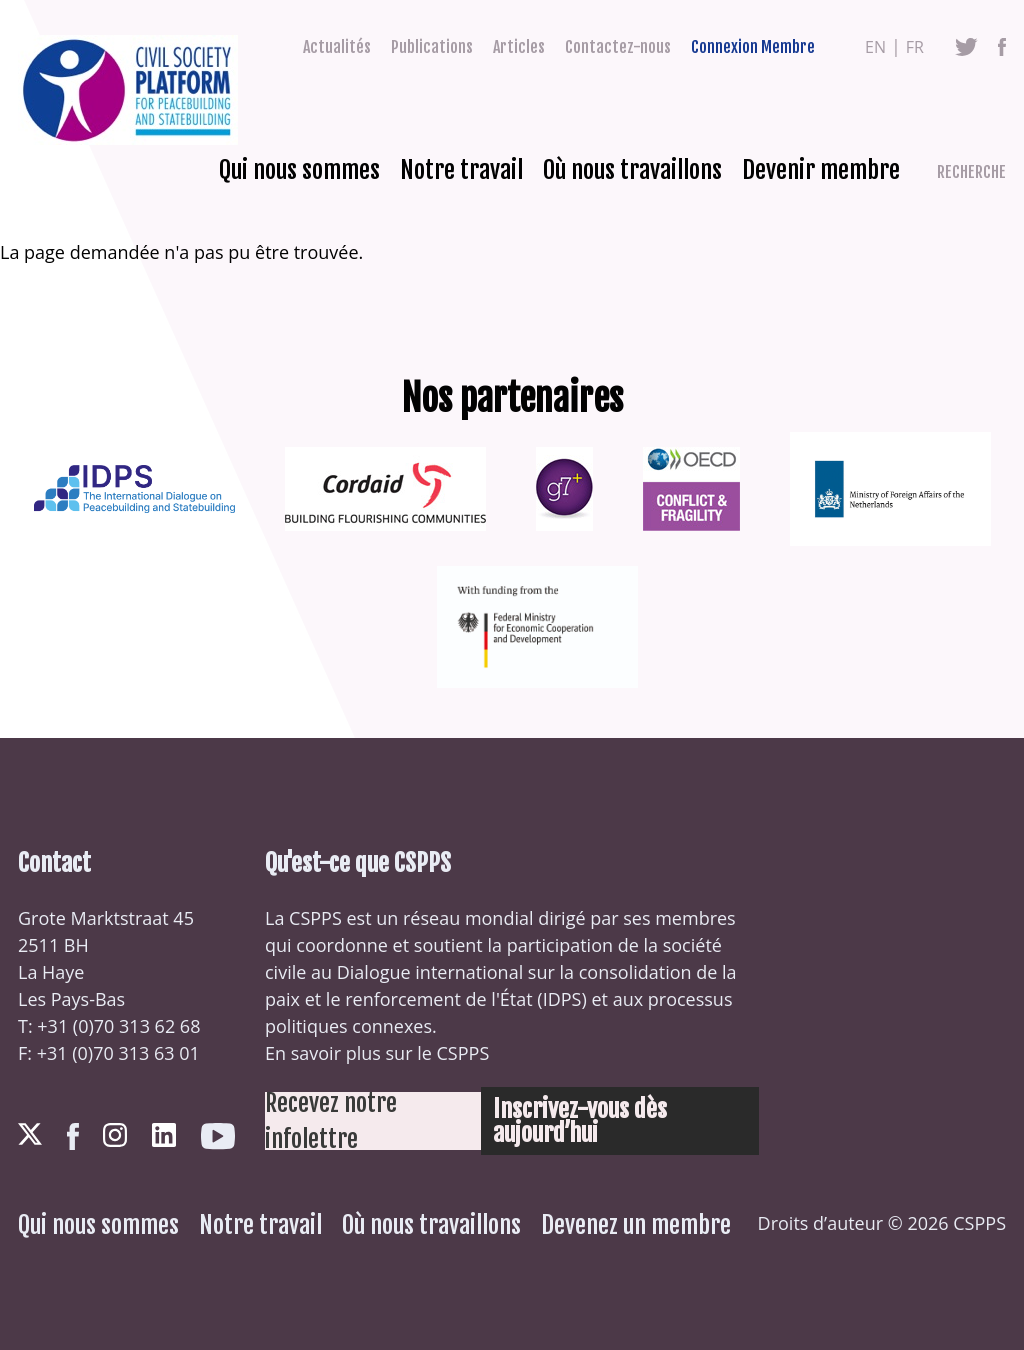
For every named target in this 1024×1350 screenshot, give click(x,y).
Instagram (115, 1135)
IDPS (562, 999)
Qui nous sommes (299, 170)
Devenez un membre (636, 1225)
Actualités (337, 47)
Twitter (966, 47)
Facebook (1002, 47)
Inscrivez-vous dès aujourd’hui (580, 1121)
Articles (519, 47)
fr (915, 47)
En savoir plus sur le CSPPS (377, 1053)
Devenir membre (821, 170)
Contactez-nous (618, 47)
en (875, 47)
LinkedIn (164, 1135)
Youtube (218, 1136)
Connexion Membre (753, 47)
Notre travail (461, 170)
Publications (432, 47)
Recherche (971, 172)
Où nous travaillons (632, 170)
